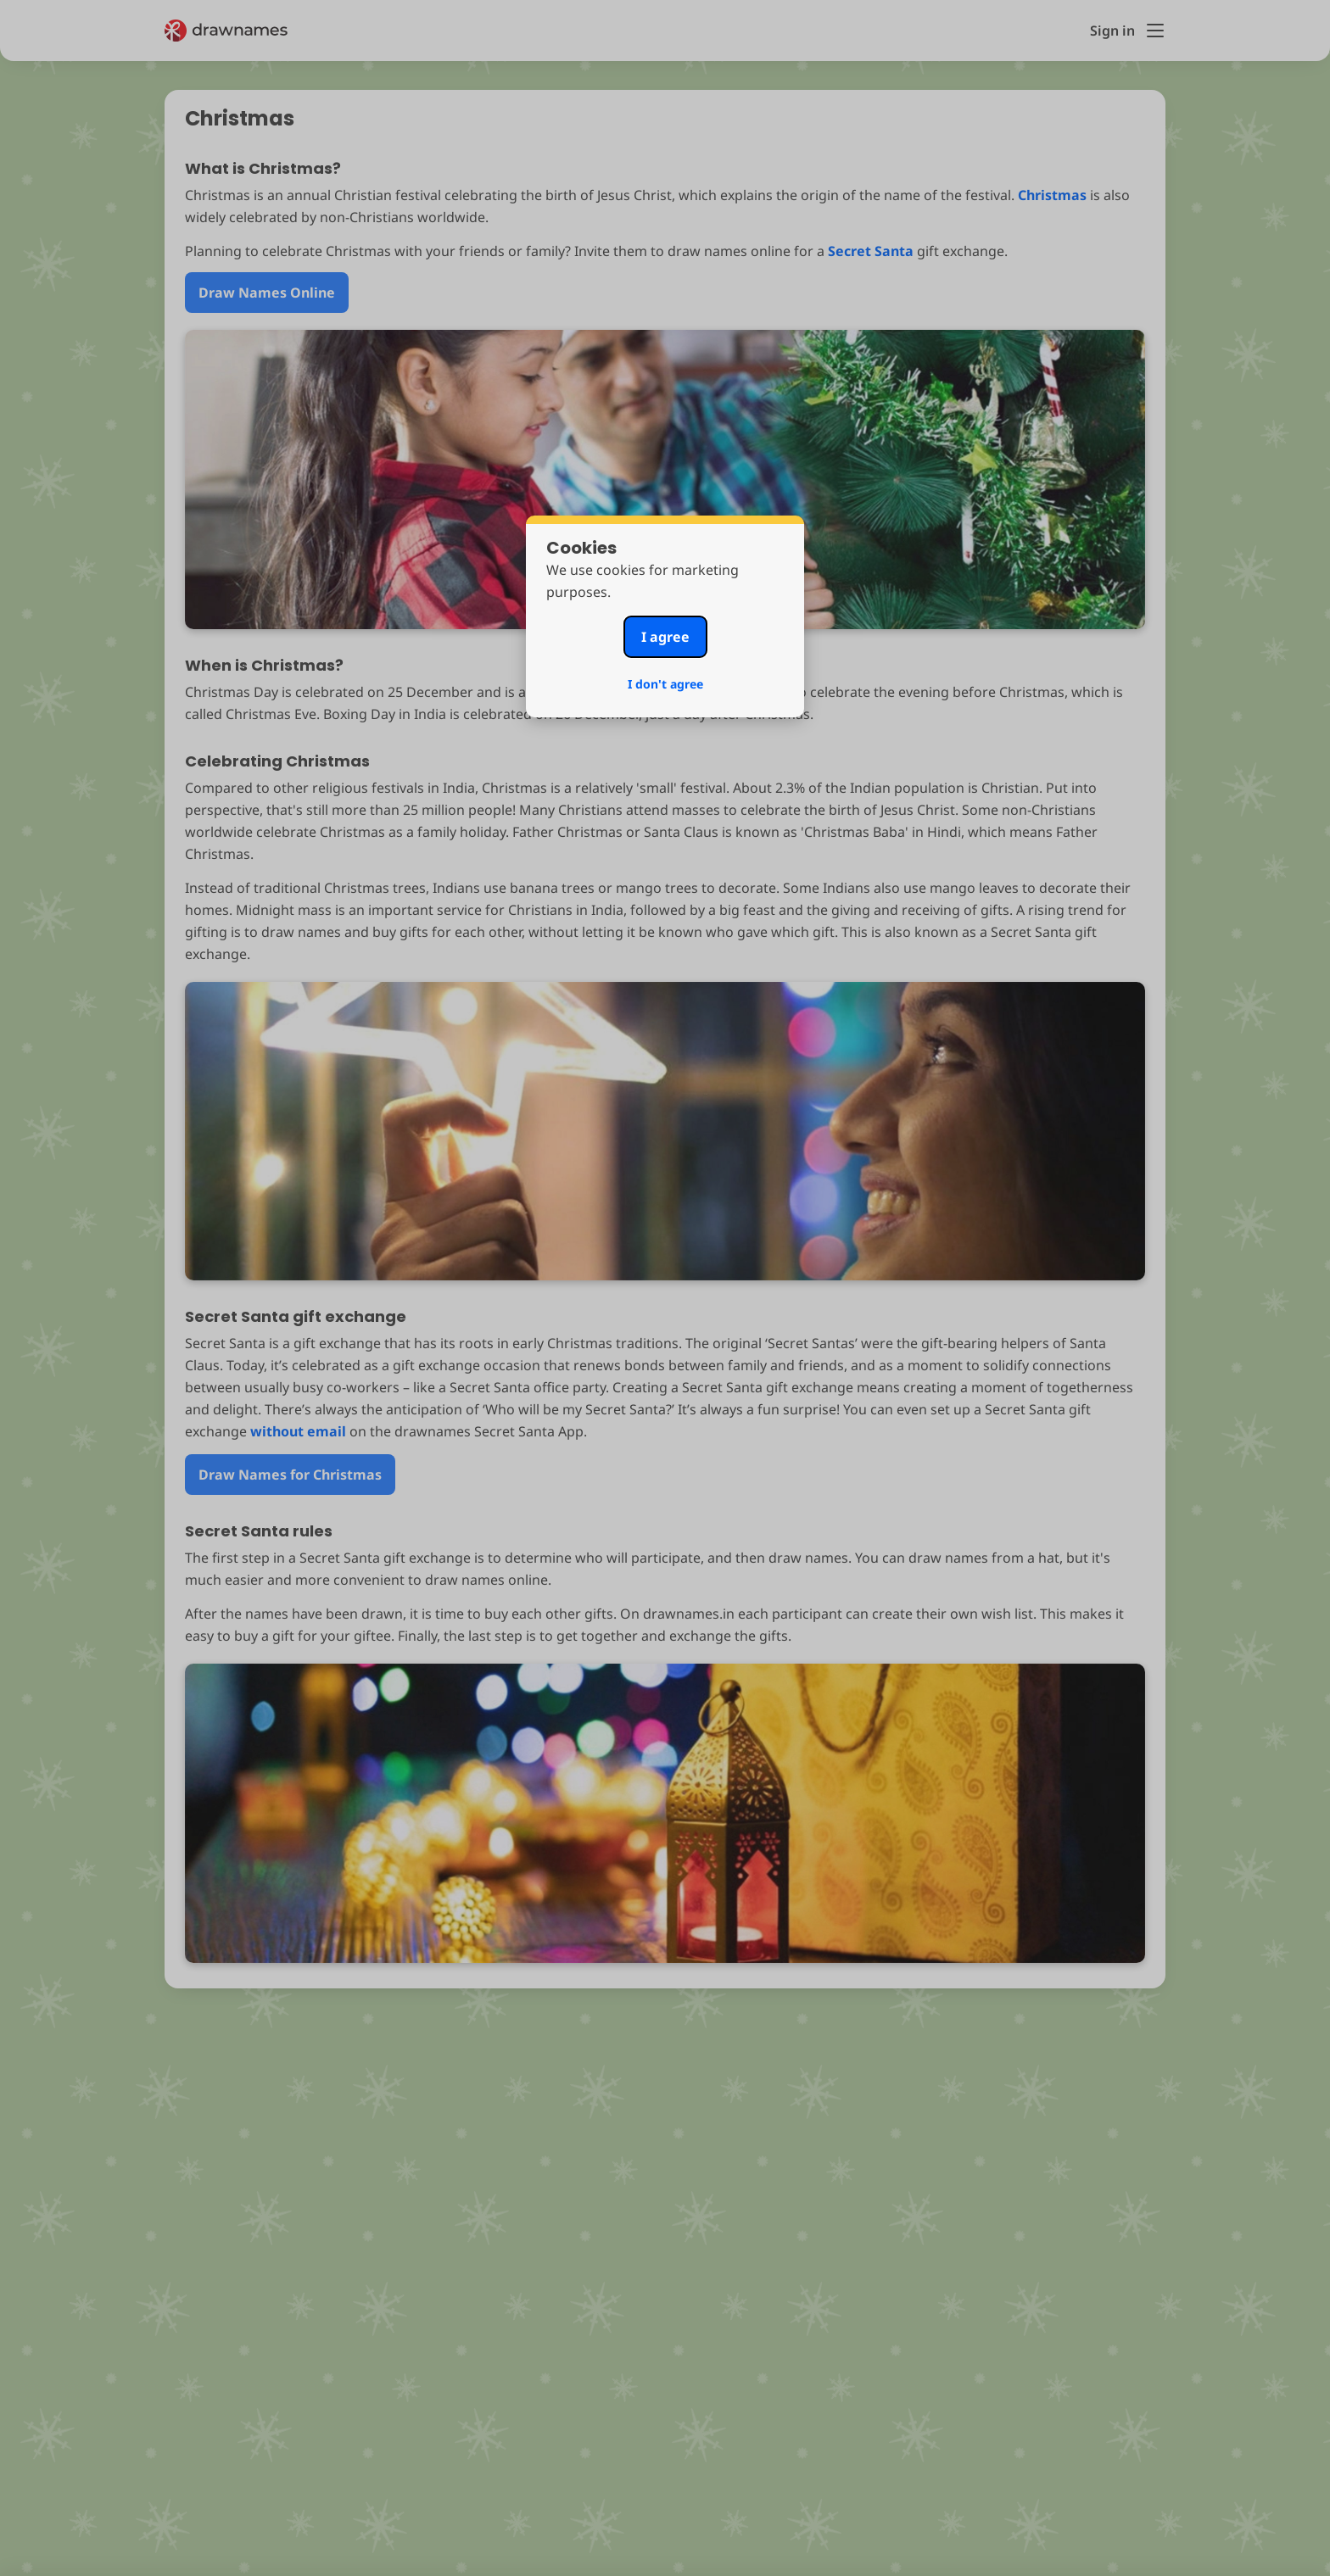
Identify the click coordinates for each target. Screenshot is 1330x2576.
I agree (665, 636)
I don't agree (665, 684)
